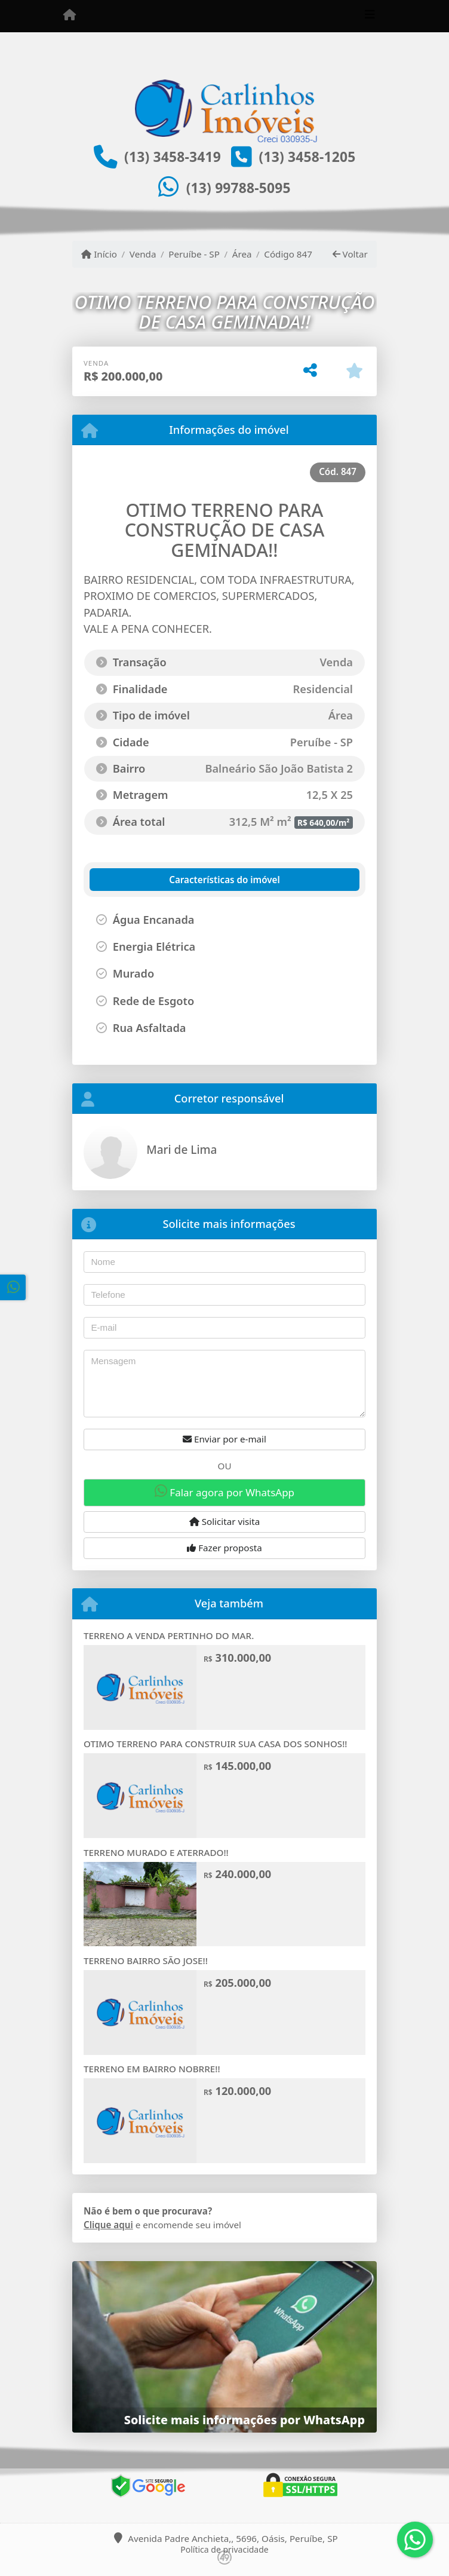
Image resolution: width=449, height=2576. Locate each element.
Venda (143, 254)
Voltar (350, 254)
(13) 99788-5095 (238, 188)
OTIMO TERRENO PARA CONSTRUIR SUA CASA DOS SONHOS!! (215, 1744)
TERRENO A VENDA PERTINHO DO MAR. (169, 1635)
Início (99, 254)
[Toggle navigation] (370, 16)
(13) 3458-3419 (172, 157)
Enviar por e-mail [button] (224, 1439)
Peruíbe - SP (194, 254)
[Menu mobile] (69, 15)
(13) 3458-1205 (307, 157)
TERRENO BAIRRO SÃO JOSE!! (146, 1961)
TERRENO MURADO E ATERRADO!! (156, 1852)
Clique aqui (108, 2225)
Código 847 (288, 254)
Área (242, 254)
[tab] (154, 879)
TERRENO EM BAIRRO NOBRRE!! (152, 2069)
